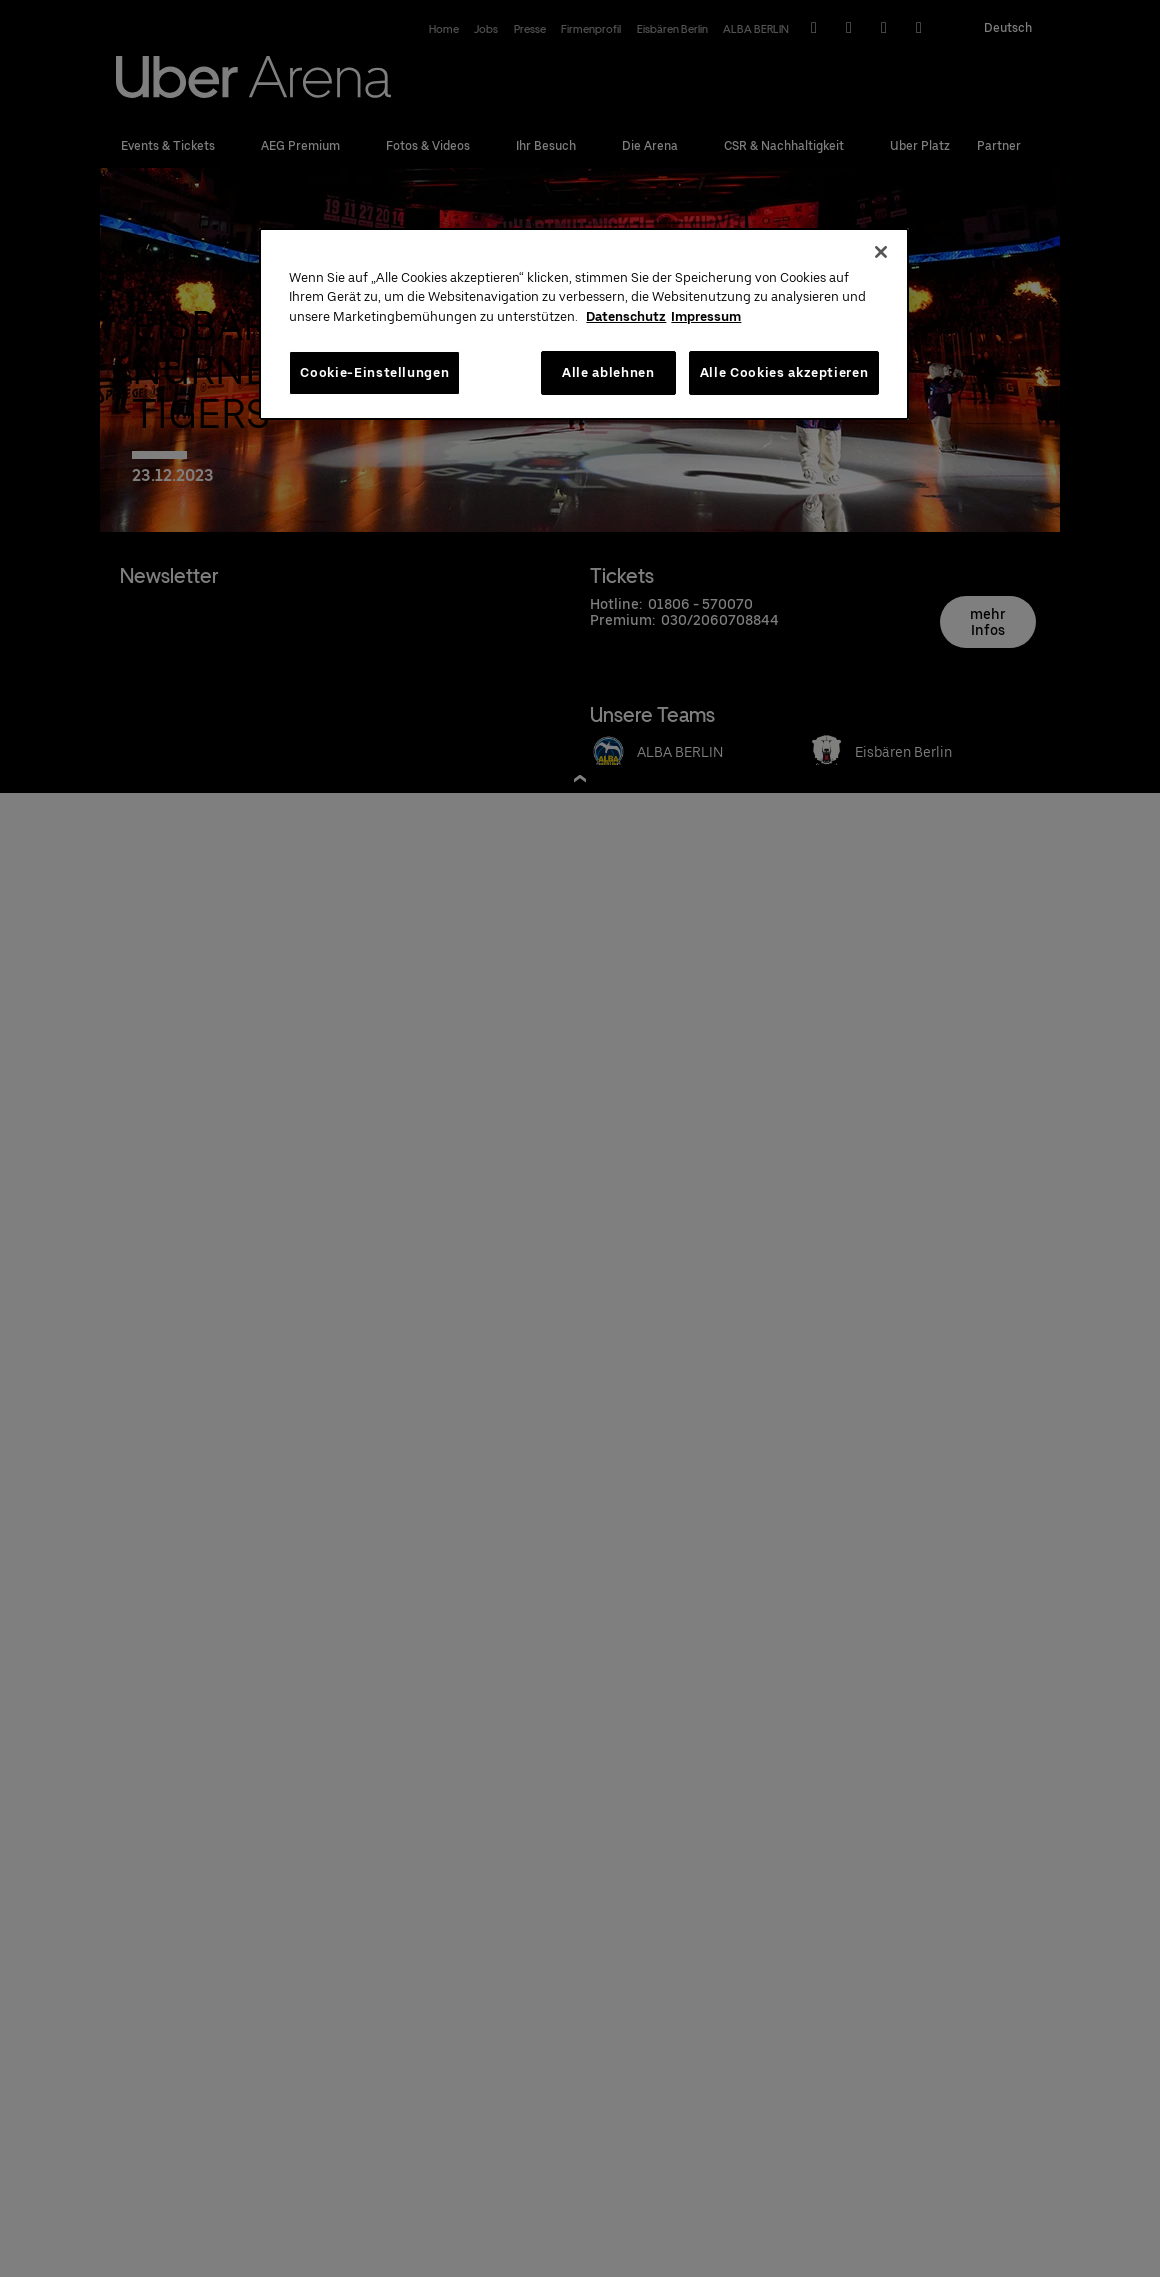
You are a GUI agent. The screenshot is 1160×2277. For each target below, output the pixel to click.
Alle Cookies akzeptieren (784, 372)
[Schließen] (881, 252)
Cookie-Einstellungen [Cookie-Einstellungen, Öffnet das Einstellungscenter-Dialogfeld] (374, 372)
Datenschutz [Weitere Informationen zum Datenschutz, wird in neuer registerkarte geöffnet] (626, 316)
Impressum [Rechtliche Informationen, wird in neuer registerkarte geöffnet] (706, 316)
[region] (584, 324)
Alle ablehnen (608, 372)
